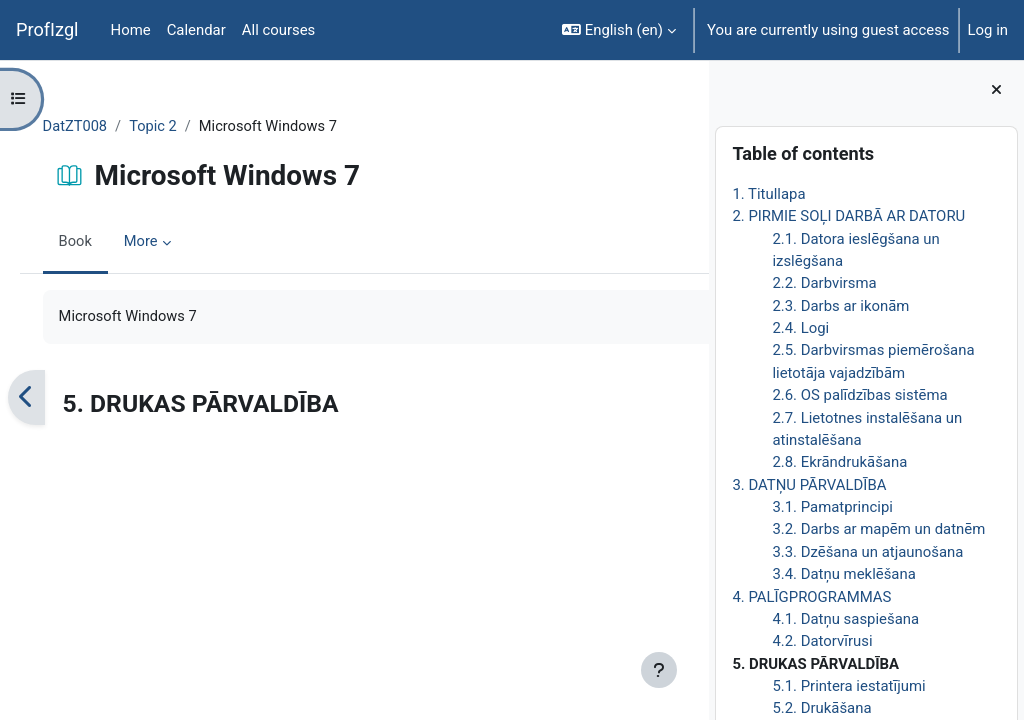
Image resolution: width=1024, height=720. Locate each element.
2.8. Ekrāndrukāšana (839, 462)
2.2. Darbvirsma (824, 283)
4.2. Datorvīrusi (822, 641)
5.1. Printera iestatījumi (848, 686)
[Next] (686, 398)
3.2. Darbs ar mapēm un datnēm (878, 529)
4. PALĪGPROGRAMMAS (811, 597)
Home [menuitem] (131, 30)
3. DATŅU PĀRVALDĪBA (809, 485)
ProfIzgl (47, 29)
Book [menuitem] (104, 243)
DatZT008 (104, 127)
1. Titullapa (768, 194)
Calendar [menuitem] (196, 30)
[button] (619, 30)
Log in (988, 30)
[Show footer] (659, 670)
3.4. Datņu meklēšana (843, 574)
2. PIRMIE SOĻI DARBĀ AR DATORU (848, 216)
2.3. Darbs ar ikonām (840, 306)
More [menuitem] (170, 243)
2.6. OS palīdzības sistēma (859, 395)
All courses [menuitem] (279, 30)
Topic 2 (183, 127)
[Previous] (54, 398)
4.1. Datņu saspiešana (845, 619)
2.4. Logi (800, 328)
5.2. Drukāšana (821, 708)
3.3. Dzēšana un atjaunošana (867, 552)
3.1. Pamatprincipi (832, 507)
